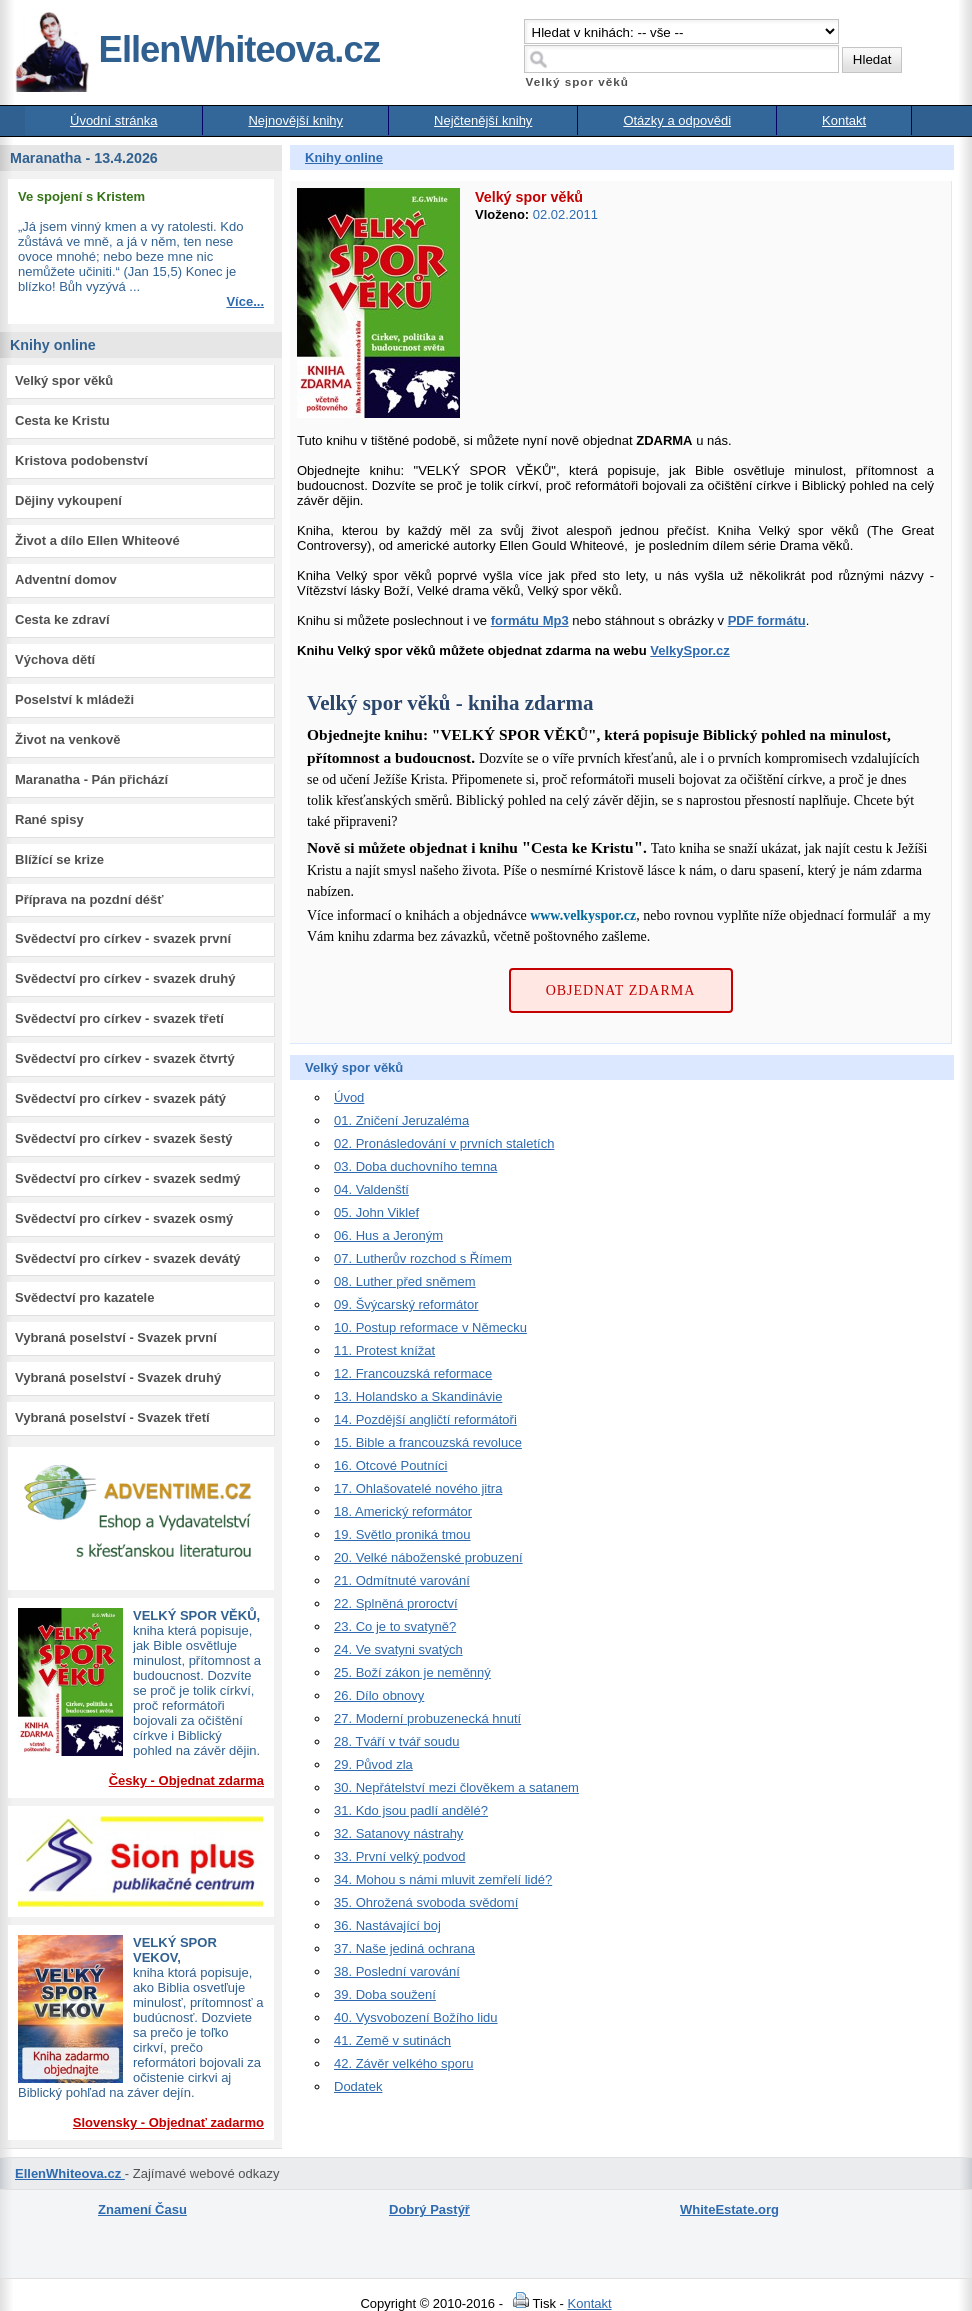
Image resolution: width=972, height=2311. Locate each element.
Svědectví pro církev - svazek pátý (120, 1098)
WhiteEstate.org (729, 2209)
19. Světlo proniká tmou (402, 1534)
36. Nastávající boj (387, 1925)
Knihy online (344, 157)
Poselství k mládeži (74, 699)
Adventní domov (66, 579)
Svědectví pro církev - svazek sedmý (127, 1178)
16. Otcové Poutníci (390, 1465)
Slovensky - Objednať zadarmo (168, 2122)
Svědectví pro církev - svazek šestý (124, 1138)
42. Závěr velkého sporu (403, 2063)
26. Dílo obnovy (379, 1695)
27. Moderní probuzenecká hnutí (427, 1718)
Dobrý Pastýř (429, 2209)
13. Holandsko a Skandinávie (418, 1396)
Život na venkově (67, 739)
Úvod (349, 1097)
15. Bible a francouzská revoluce (428, 1442)
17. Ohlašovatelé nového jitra (418, 1488)
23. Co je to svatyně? (395, 1626)
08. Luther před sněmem (405, 1281)
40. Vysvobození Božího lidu (416, 2017)
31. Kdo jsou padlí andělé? (411, 1810)
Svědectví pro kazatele (84, 1297)
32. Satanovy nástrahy (398, 1833)
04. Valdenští (371, 1189)
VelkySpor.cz (690, 650)
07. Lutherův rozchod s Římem (423, 1258)
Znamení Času (142, 2209)
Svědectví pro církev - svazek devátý (127, 1258)
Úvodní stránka (113, 120)
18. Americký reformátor (403, 1511)
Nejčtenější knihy (483, 120)
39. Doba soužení (385, 1994)
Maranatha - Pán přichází (91, 779)
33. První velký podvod (400, 1856)
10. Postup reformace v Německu (430, 1327)
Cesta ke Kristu (62, 420)
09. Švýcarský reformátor (406, 1304)
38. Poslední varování (397, 1971)
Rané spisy (49, 819)
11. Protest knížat (384, 1350)
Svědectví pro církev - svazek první (123, 938)
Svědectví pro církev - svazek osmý (124, 1218)
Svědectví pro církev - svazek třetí (119, 1018)
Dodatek (358, 2086)
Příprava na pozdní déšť (89, 899)
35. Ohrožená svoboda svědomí (426, 1902)
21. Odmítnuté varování (402, 1580)
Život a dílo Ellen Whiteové (97, 540)
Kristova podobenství (81, 460)
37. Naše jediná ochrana (404, 1948)
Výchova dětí (55, 659)
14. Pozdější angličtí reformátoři (425, 1419)
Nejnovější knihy (295, 120)
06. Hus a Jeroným (388, 1235)
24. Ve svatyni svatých (398, 1649)
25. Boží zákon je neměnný (412, 1672)
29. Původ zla (373, 1764)
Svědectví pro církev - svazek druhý (125, 978)
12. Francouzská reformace (413, 1373)
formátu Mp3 (530, 620)
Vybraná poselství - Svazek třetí (112, 1417)
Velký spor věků (64, 380)
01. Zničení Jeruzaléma (401, 1120)
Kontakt (844, 120)
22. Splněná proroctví (396, 1603)
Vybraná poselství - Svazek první (116, 1337)
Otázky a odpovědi (677, 120)
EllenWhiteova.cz (197, 49)
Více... (245, 301)
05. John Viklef (376, 1212)
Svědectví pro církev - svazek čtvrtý (125, 1058)
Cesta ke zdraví (62, 619)
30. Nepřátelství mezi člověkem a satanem (456, 1787)
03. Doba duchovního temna (415, 1166)
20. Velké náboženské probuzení (428, 1557)
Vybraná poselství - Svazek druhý (118, 1377)
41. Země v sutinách (392, 2040)
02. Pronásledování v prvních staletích (444, 1143)
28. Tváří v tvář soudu (397, 1741)
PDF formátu (767, 620)
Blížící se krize (59, 859)
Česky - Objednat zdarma (186, 1780)
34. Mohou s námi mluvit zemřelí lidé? (443, 1879)
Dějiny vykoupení (68, 500)
